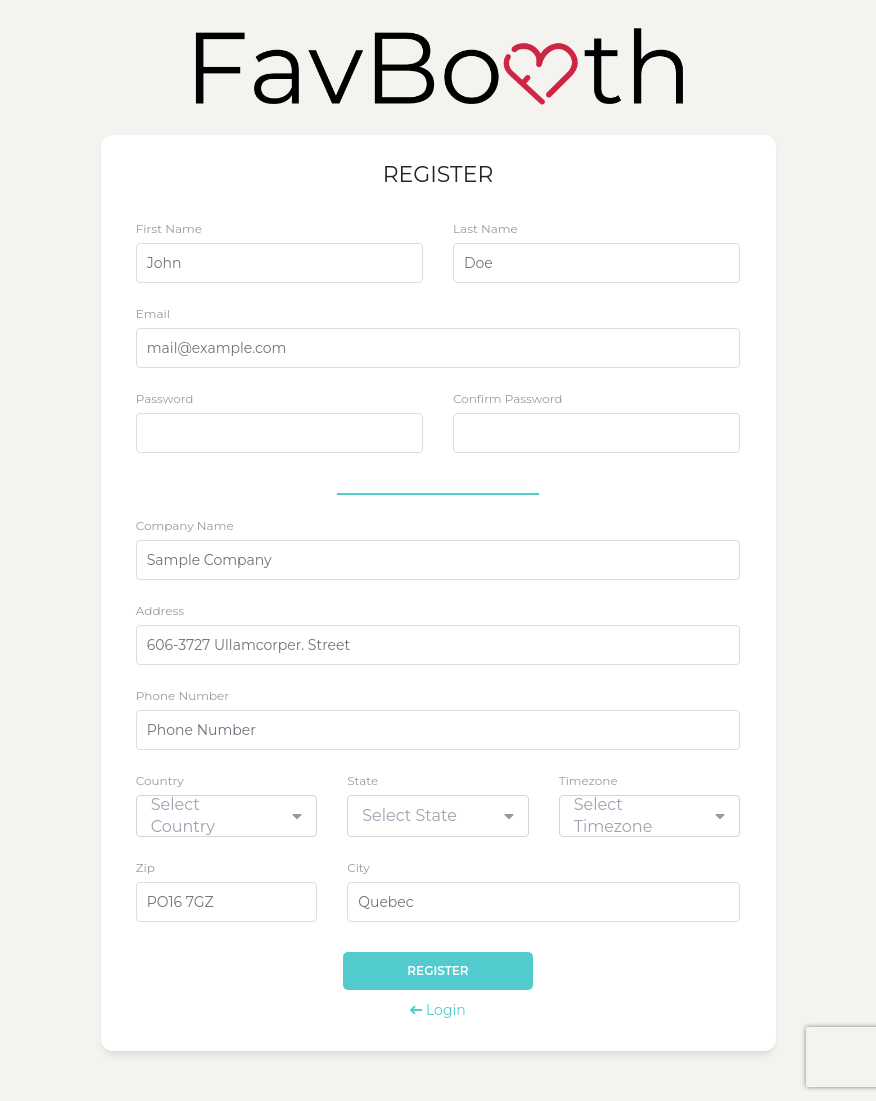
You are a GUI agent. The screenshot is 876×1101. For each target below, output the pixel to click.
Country (160, 780)
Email (153, 313)
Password (165, 398)
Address (160, 610)
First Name (169, 228)
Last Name (485, 228)
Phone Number (182, 695)
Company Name (185, 525)
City (358, 867)
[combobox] (227, 816)
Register (437, 970)
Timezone (588, 780)
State (362, 780)
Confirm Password (507, 398)
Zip (145, 867)
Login (437, 1010)
